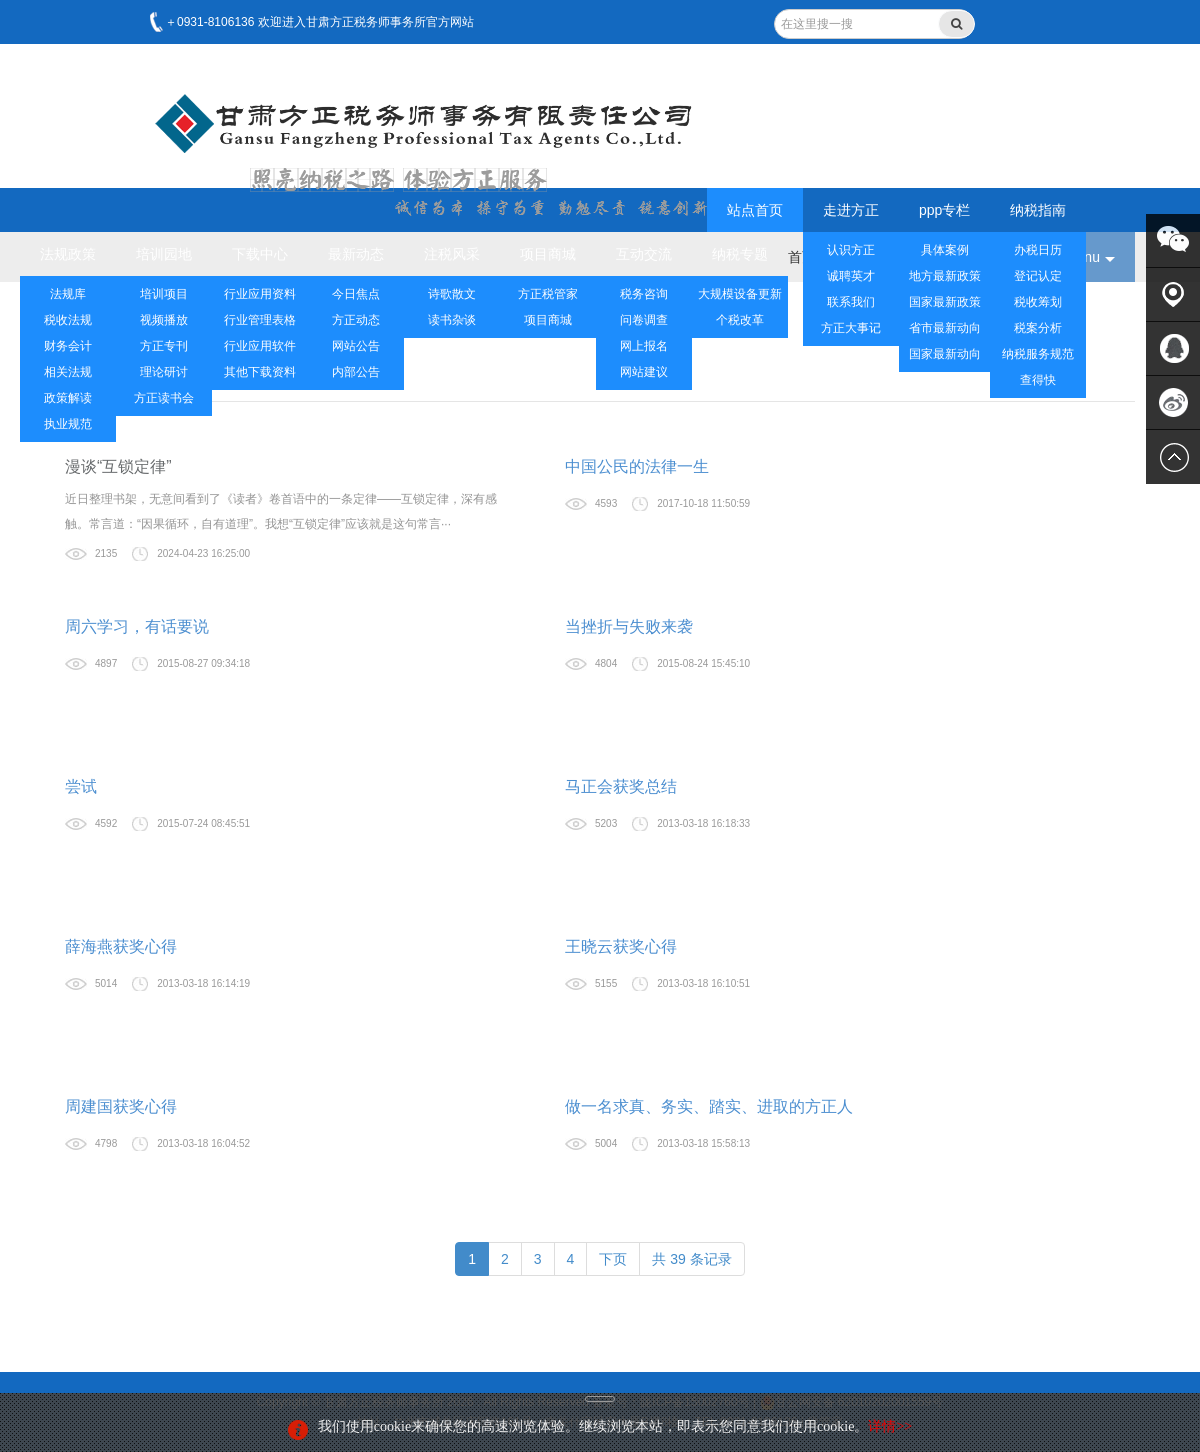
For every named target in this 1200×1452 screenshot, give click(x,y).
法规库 (68, 294)
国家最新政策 (945, 302)
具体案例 (945, 250)
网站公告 (356, 346)
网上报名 (644, 346)
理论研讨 (164, 372)
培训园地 (164, 254)
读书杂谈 (452, 320)
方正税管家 (548, 294)
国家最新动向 (945, 354)
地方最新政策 (945, 276)
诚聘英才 (851, 276)
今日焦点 (356, 294)
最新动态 (356, 254)
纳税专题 (740, 254)
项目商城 (548, 254)
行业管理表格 (260, 320)
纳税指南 (1038, 210)
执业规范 (68, 424)
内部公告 (356, 372)
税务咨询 (644, 294)
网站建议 (644, 372)
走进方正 (851, 210)
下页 (613, 1259)
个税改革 (740, 320)
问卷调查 (644, 320)
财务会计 (68, 346)
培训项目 (164, 294)
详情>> (890, 1426)
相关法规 (68, 372)
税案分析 (1038, 328)
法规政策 (68, 254)
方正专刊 (164, 346)
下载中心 (260, 254)
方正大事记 (851, 328)
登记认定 (1038, 276)
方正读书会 (164, 398)
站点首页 (755, 210)
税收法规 (68, 320)
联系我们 (851, 302)
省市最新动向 (945, 328)
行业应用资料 (260, 294)
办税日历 (1038, 250)
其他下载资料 (260, 372)
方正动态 (356, 320)
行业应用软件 (260, 346)
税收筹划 (1038, 302)
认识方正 (851, 250)
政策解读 (68, 398)
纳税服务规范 (1038, 354)
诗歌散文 (452, 294)
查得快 (1038, 380)
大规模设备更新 (740, 294)
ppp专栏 (944, 210)
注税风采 (452, 254)
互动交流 (644, 254)
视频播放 (164, 320)
